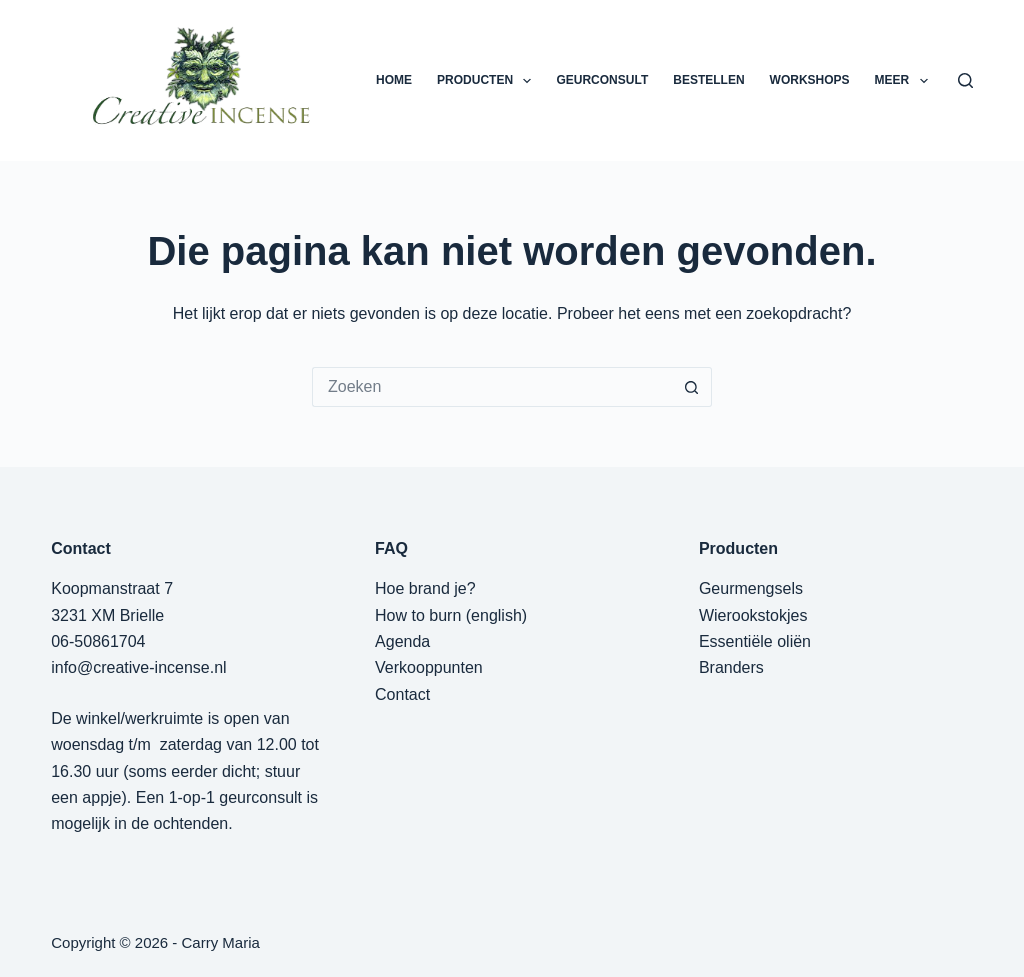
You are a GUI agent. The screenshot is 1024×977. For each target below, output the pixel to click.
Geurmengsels (751, 588)
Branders (731, 667)
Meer (905, 81)
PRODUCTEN (488, 81)
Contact (402, 694)
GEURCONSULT (602, 80)
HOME (394, 80)
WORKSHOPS (810, 80)
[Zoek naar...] (492, 387)
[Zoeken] (965, 80)
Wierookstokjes (753, 615)
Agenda (402, 641)
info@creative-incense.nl (138, 667)
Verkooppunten (429, 667)
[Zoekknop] (692, 387)
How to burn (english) (451, 615)
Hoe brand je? (425, 588)
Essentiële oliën (755, 641)
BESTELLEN (708, 80)
